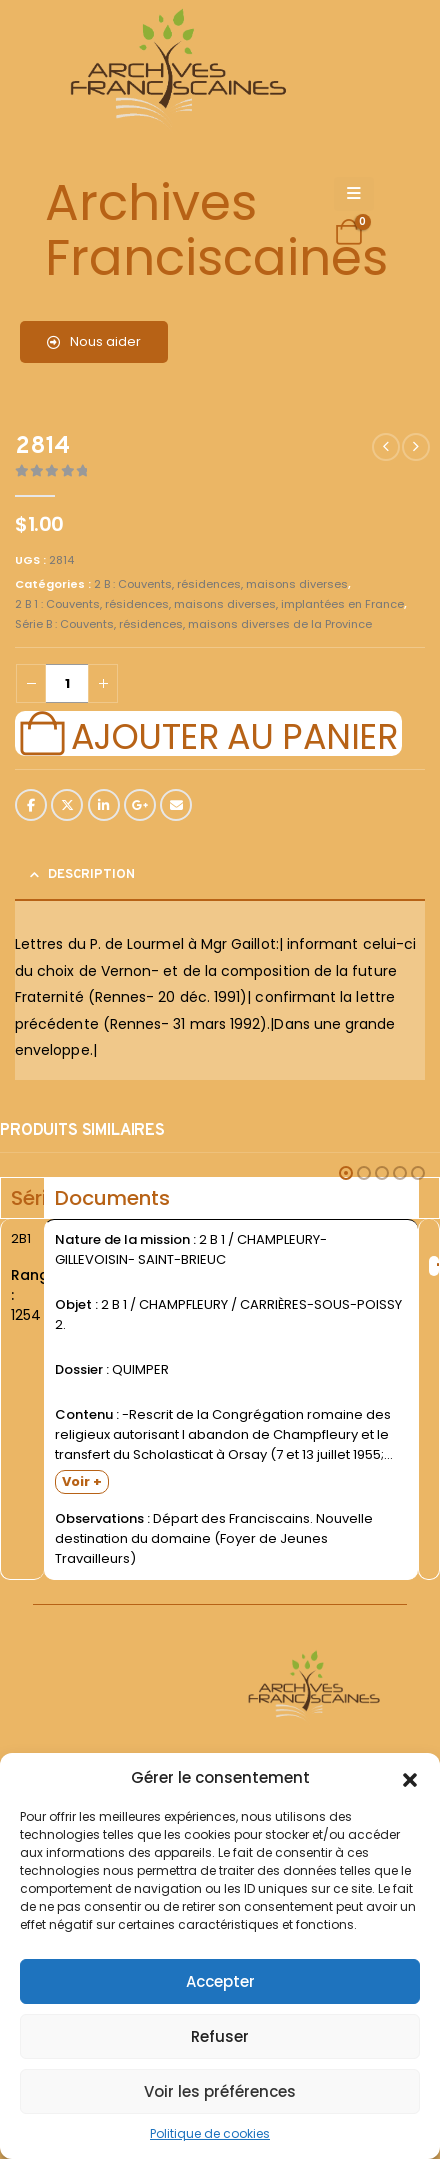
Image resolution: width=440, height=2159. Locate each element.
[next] (416, 447)
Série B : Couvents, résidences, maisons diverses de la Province (193, 624)
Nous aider (94, 341)
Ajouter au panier (234, 734)
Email (176, 805)
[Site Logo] (175, 70)
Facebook (31, 805)
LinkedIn (104, 805)
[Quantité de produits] (67, 683)
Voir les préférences (220, 2091)
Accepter (220, 1981)
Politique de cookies (210, 2133)
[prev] (386, 447)
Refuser (220, 2036)
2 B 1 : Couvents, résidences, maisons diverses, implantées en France (209, 604)
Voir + (82, 1481)
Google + (140, 805)
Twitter (67, 805)
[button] (410, 1778)
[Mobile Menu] (354, 194)
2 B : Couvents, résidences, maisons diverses (221, 584)
